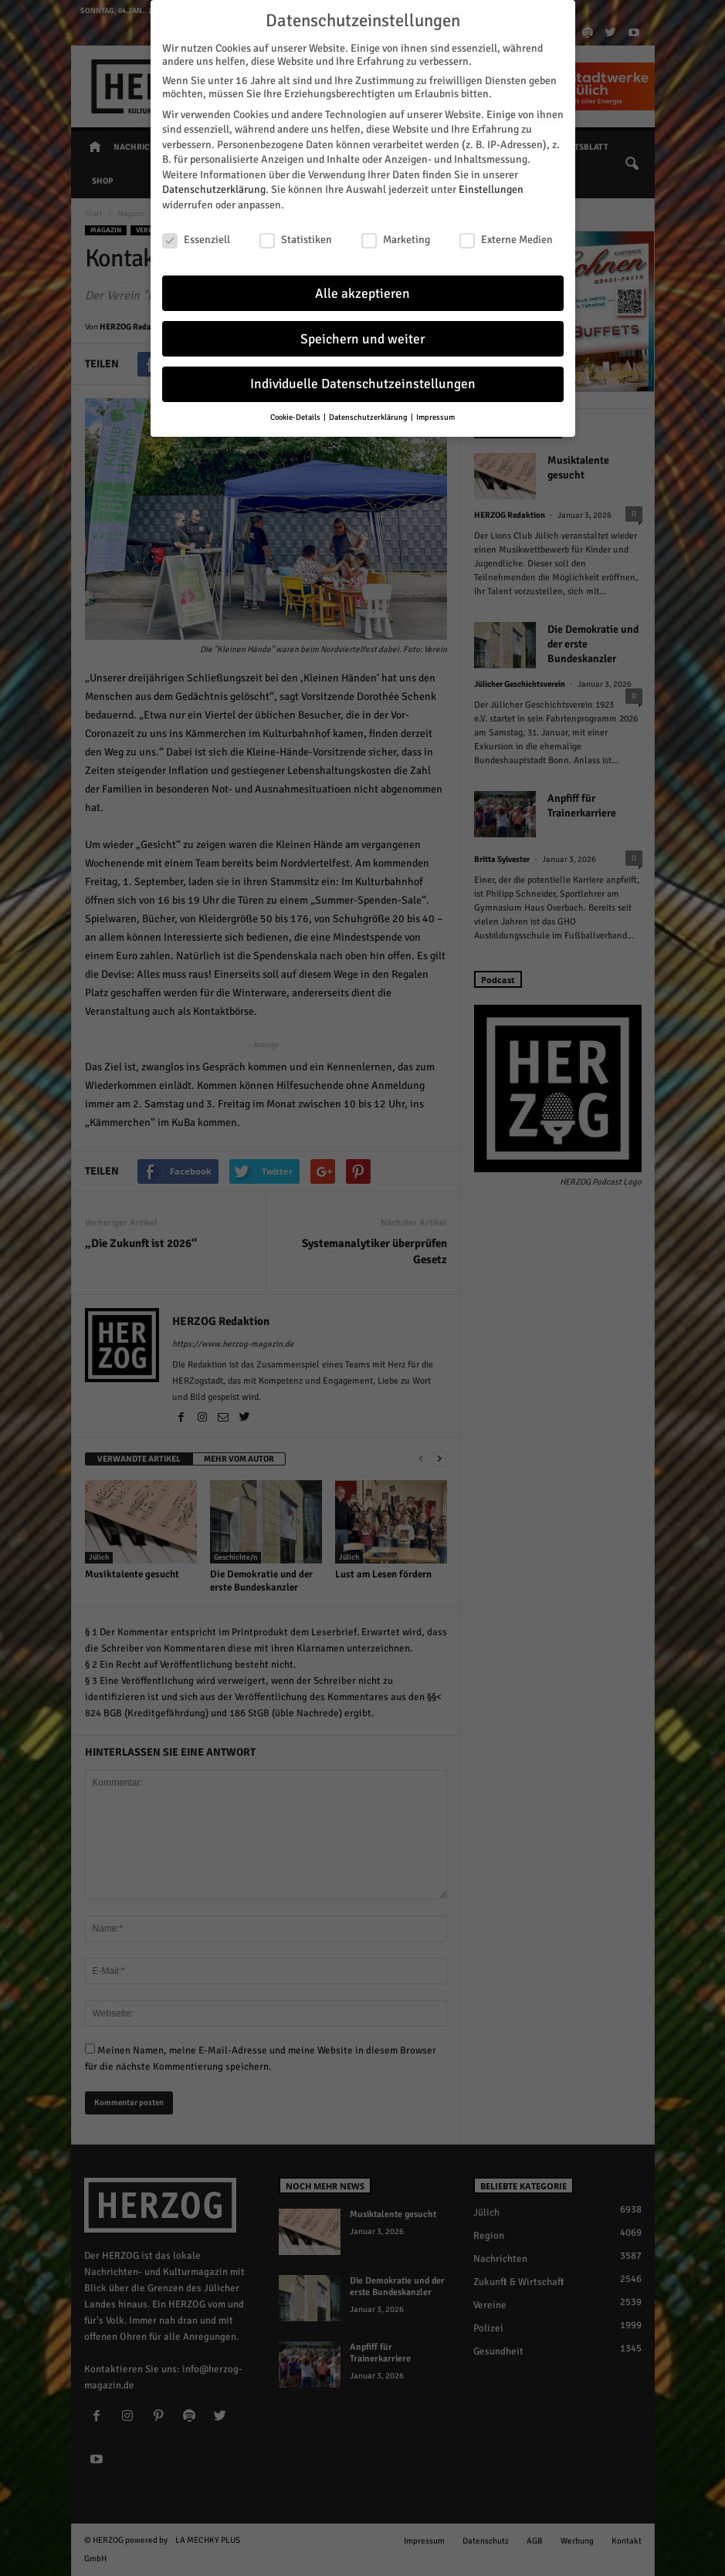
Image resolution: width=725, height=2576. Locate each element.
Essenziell (196, 238)
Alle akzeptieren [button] (362, 291)
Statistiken (295, 238)
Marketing (395, 238)
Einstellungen (491, 187)
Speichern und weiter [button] (362, 337)
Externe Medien (506, 238)
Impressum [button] (435, 416)
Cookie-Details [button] (296, 416)
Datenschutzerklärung (214, 187)
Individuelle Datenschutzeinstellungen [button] (363, 382)
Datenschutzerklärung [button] (369, 416)
